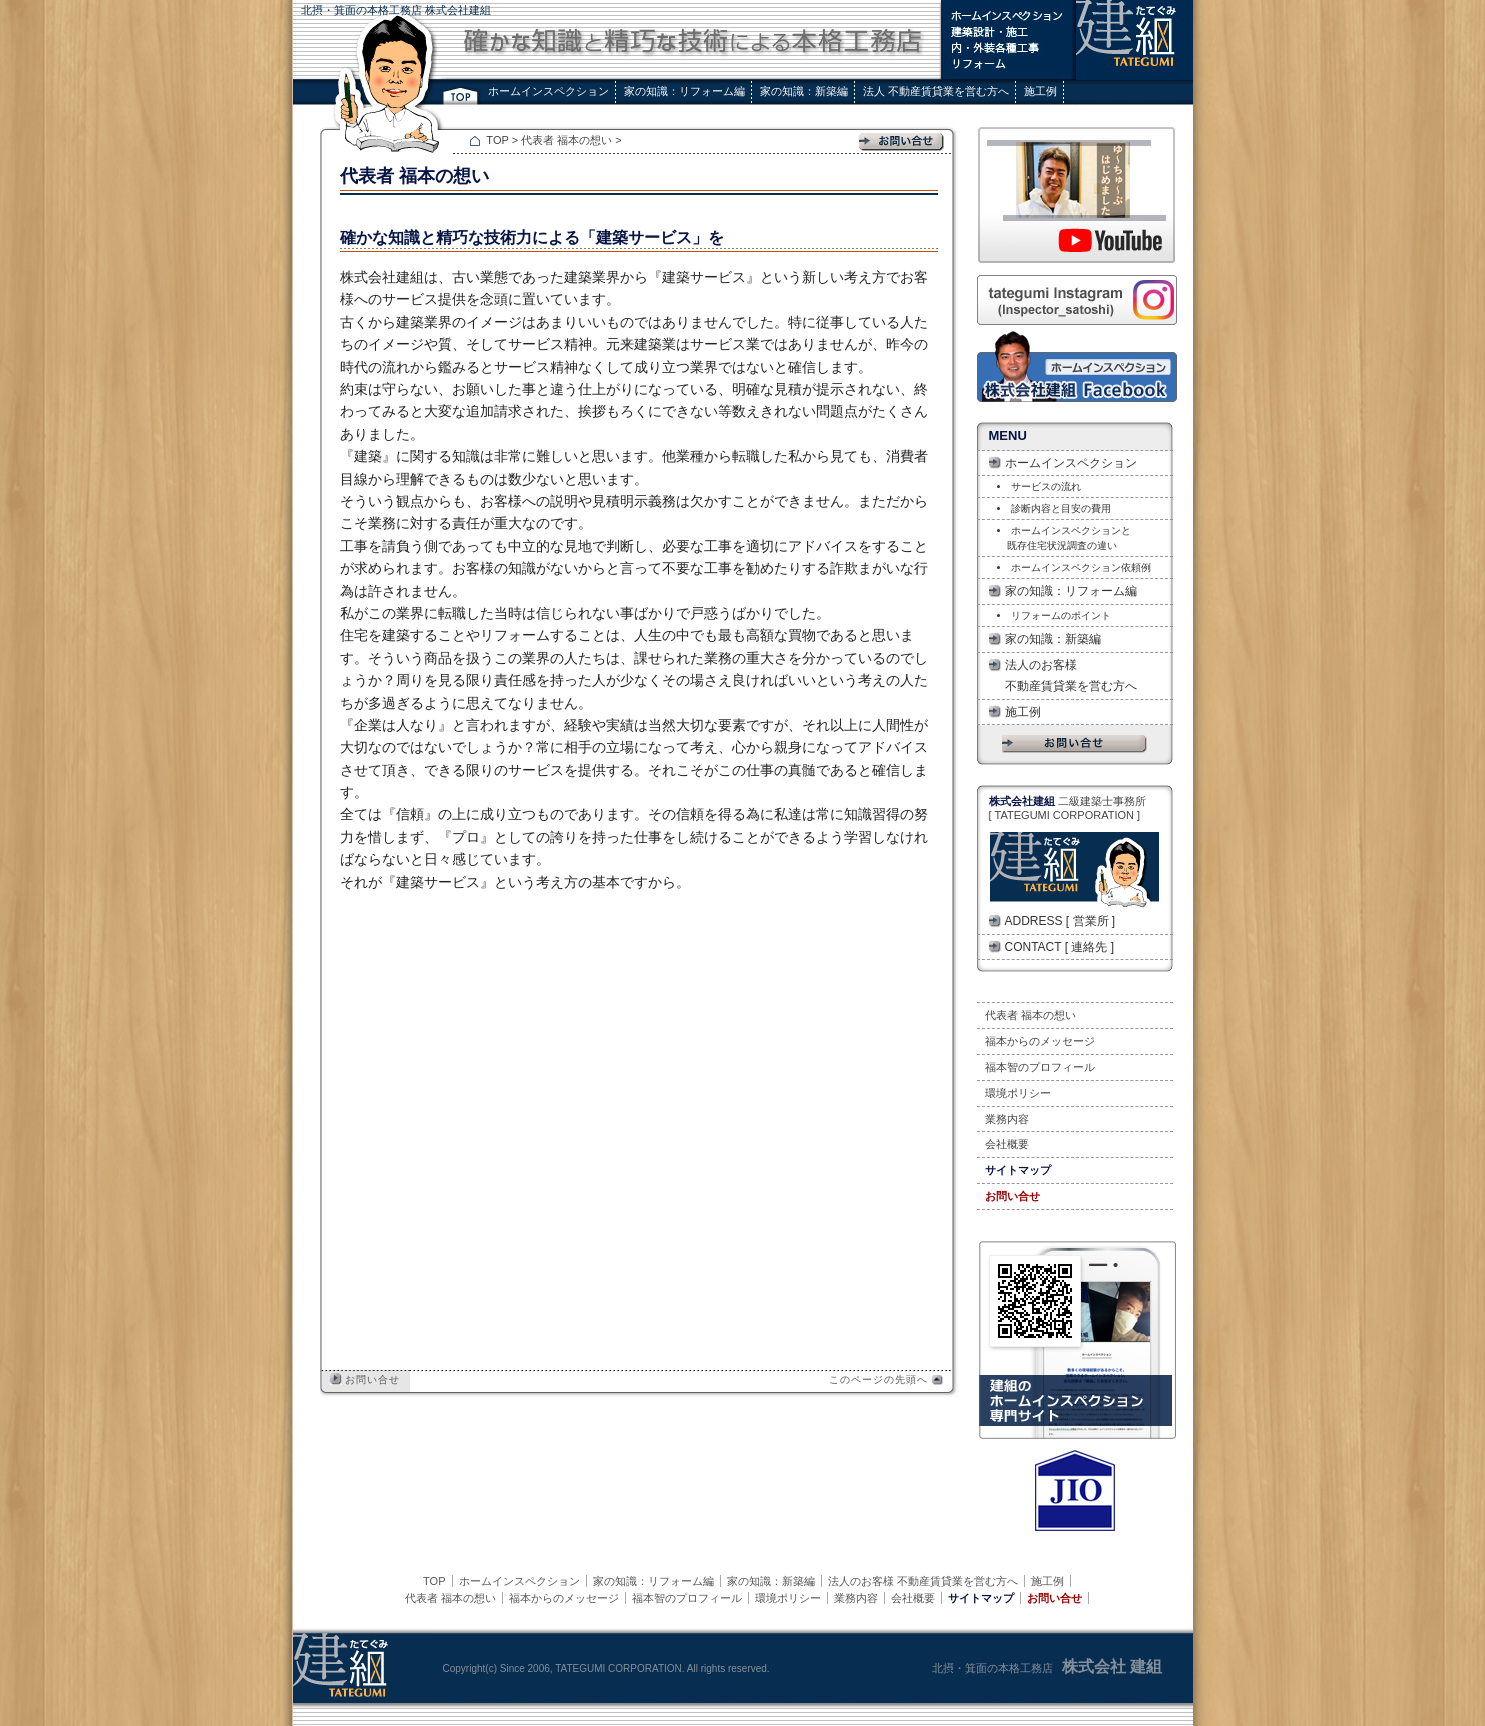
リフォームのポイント (1061, 615)
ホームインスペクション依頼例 (1081, 567)
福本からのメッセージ (1040, 1041)
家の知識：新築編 (804, 91)
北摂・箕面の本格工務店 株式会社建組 (396, 10)
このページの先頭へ (886, 1379)
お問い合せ (365, 1379)
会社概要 (1007, 1144)
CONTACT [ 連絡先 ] (1060, 947)
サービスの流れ (1046, 486)
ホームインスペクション (548, 91)
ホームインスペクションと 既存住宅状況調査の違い (1064, 538)
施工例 (1040, 91)
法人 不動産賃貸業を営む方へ (936, 91)
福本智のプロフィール (1040, 1067)
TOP (498, 140)
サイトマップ (1018, 1170)
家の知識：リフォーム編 (684, 91)
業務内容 (1007, 1119)
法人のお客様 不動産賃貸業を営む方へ (1071, 675)
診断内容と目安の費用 (1061, 508)
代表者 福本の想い (568, 140)
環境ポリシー (1018, 1093)
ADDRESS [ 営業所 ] (1060, 921)
